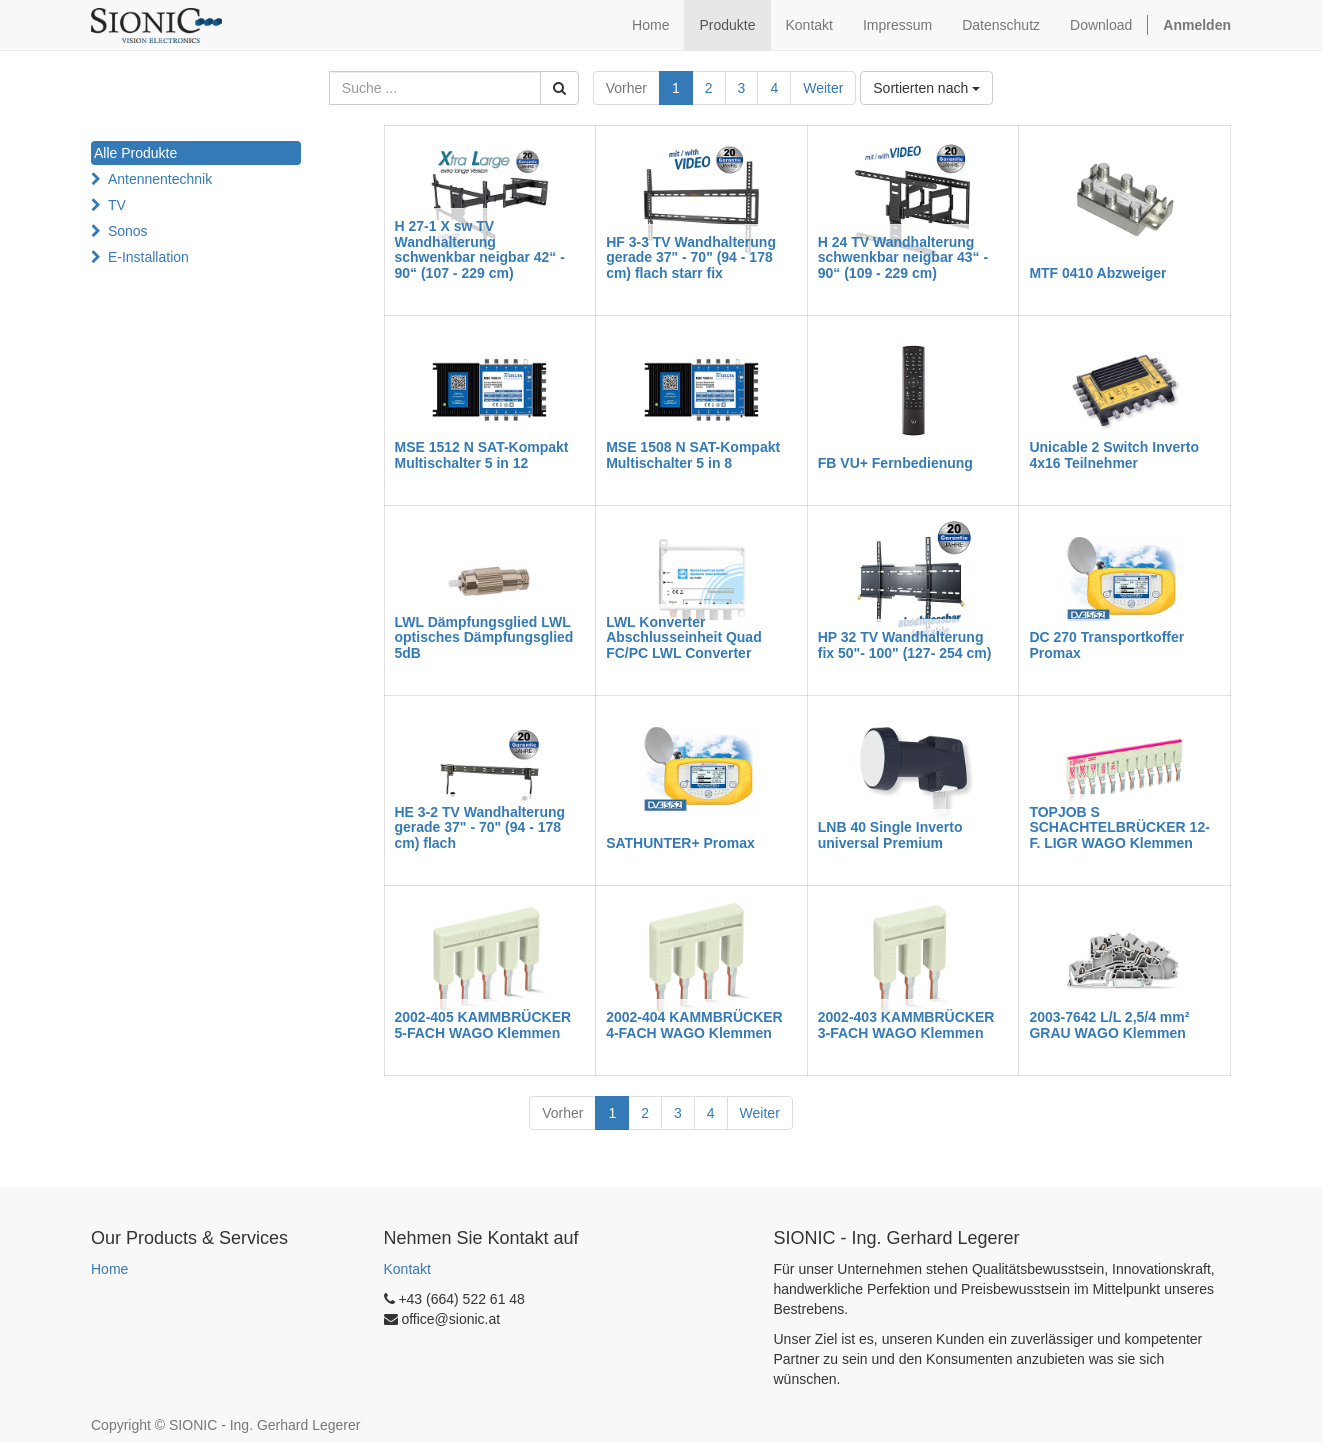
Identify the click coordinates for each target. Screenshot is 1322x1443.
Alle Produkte (135, 153)
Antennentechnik (160, 179)
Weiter (823, 88)
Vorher (626, 88)
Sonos (128, 231)
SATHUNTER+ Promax (680, 843)
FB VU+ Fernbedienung (895, 463)
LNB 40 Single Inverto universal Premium (890, 834)
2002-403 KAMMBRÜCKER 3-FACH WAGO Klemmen (906, 1024)
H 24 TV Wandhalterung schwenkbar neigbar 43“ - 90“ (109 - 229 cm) (903, 257)
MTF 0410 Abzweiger (1097, 273)
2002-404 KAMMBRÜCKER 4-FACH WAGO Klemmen (694, 1024)
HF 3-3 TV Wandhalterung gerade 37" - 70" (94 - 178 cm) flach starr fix (691, 257)
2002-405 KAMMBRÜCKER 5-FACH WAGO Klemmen (483, 1024)
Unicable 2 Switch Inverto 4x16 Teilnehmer (1114, 454)
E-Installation (148, 257)
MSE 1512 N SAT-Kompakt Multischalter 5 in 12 (482, 454)
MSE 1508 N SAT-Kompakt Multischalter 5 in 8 (693, 454)
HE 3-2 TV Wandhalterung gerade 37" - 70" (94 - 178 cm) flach (480, 827)
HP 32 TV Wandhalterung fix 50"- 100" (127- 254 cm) (905, 644)
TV (117, 205)
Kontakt (407, 1269)
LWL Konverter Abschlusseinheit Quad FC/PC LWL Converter (684, 637)
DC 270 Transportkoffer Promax (1106, 644)
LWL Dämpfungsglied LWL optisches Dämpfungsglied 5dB (484, 637)
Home (109, 1269)
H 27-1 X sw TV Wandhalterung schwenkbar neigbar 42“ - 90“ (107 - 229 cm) (480, 249)
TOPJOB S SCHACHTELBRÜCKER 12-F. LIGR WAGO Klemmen (1119, 827)
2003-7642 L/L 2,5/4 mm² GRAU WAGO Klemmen (1109, 1024)
